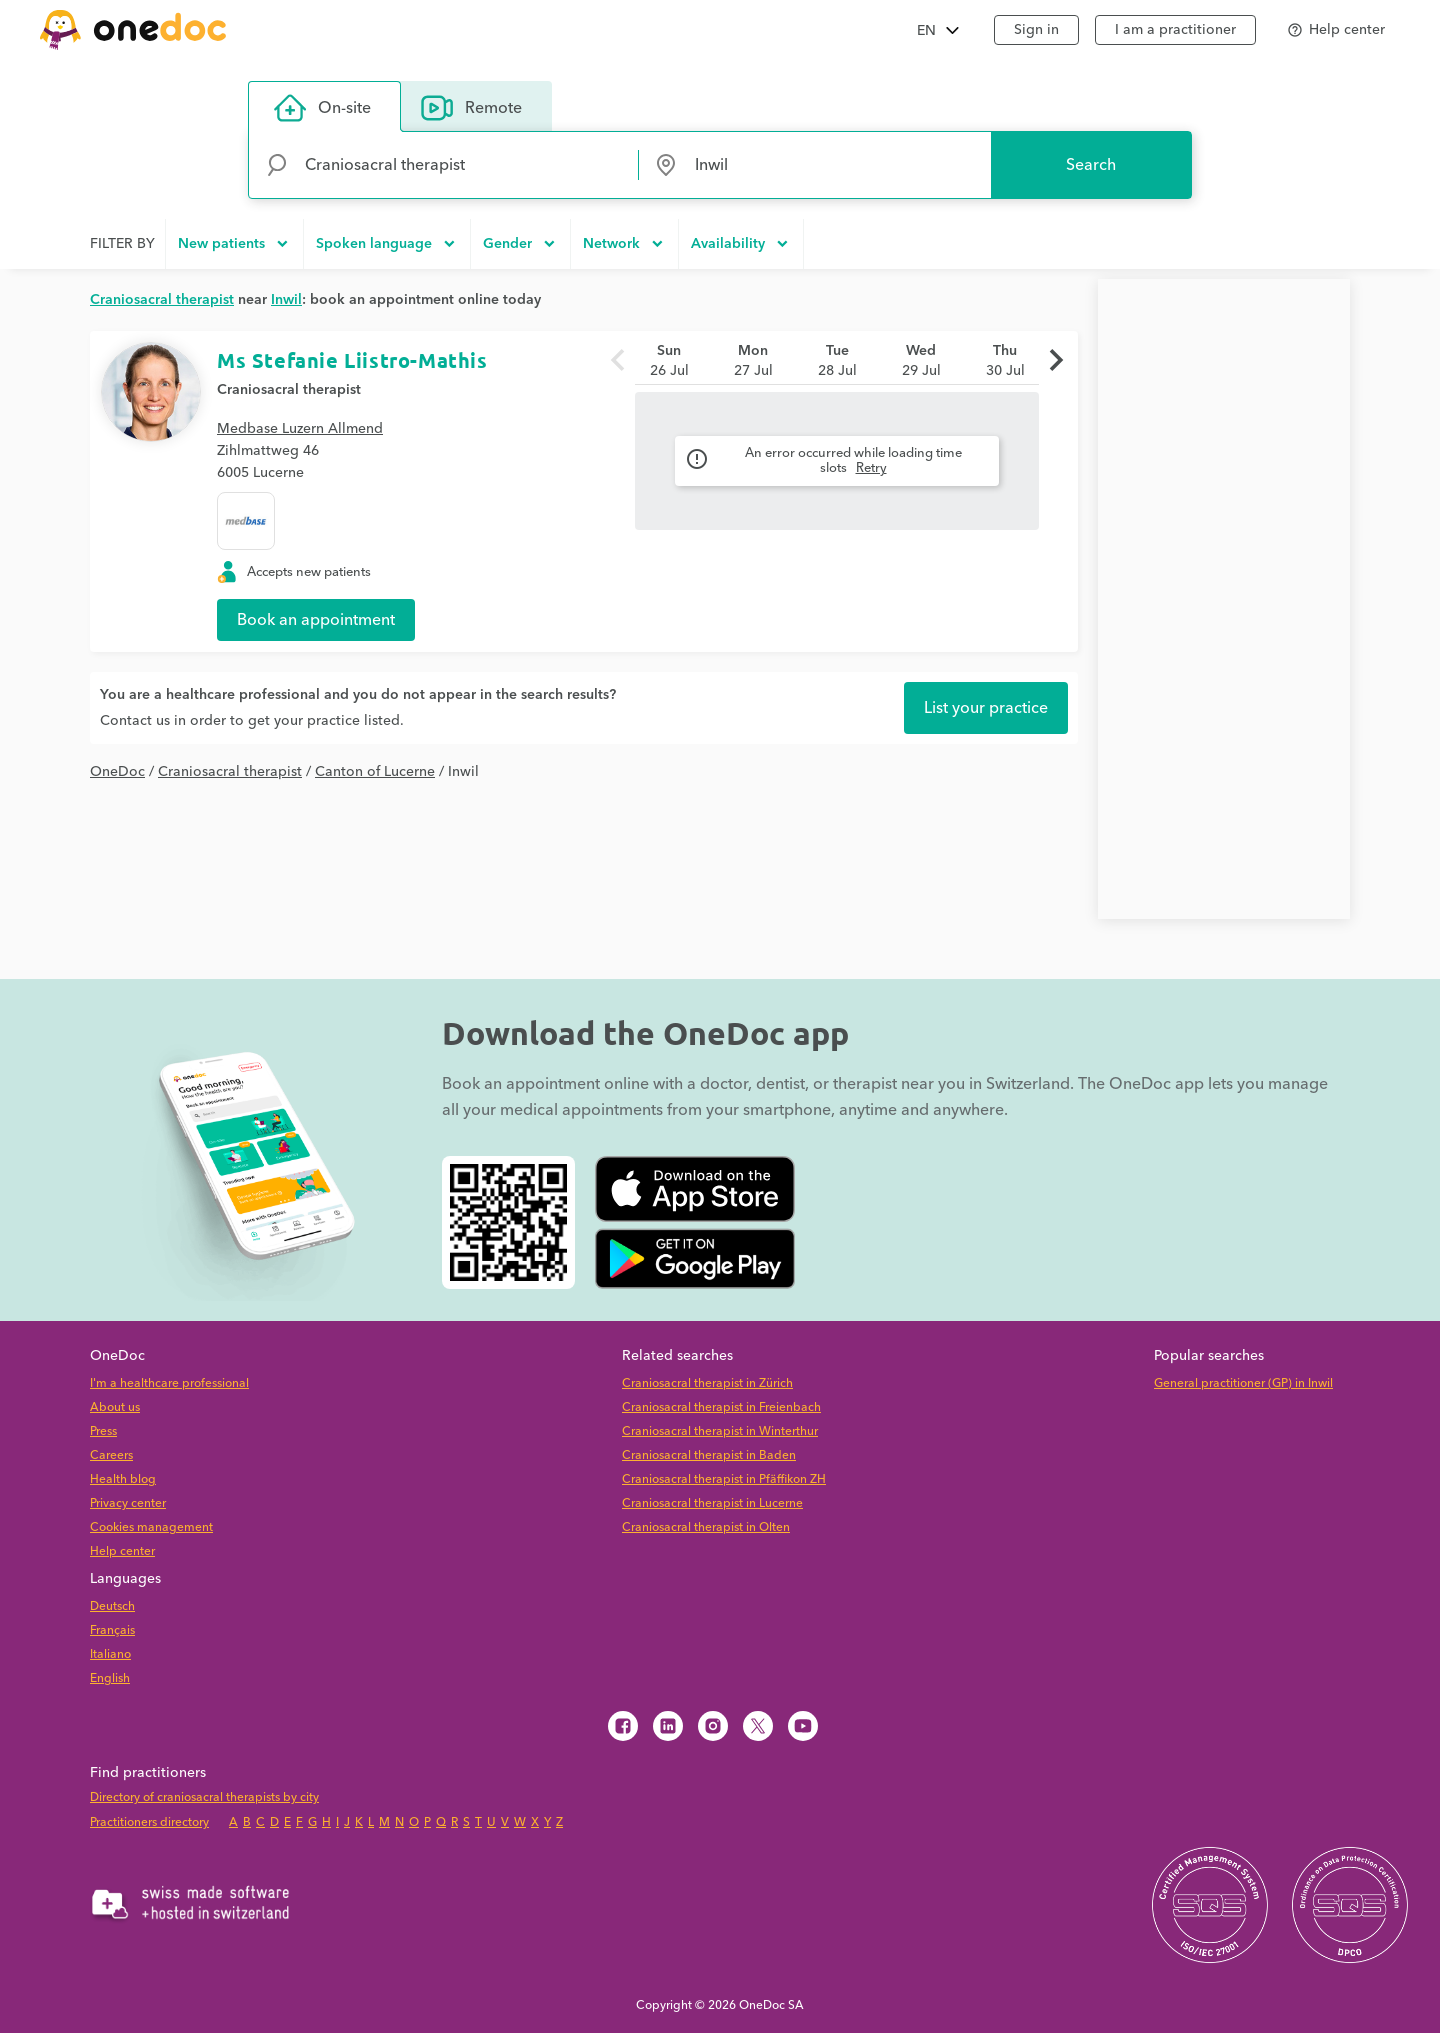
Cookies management (151, 1527)
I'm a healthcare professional (169, 1383)
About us (115, 1407)
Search (1091, 165)
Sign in (1036, 30)
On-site (322, 108)
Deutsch (112, 1606)
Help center (122, 1551)
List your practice (986, 708)
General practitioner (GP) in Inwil (1243, 1383)
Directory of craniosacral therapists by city (204, 1797)
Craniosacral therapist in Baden (709, 1455)
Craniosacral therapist (289, 390)
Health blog (123, 1479)
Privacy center (128, 1503)
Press (103, 1431)
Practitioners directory (149, 1822)
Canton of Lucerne (375, 772)
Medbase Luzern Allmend (300, 429)
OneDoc (117, 772)
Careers (111, 1455)
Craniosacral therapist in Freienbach (721, 1407)
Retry (871, 468)
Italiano (110, 1654)
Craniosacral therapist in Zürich (707, 1383)
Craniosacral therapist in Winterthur (720, 1431)
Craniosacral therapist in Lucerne (712, 1503)
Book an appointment (316, 620)
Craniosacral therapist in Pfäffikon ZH (724, 1479)
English (110, 1678)
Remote (471, 108)
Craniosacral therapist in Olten (706, 1527)
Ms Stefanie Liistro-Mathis (352, 360)
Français (112, 1630)
